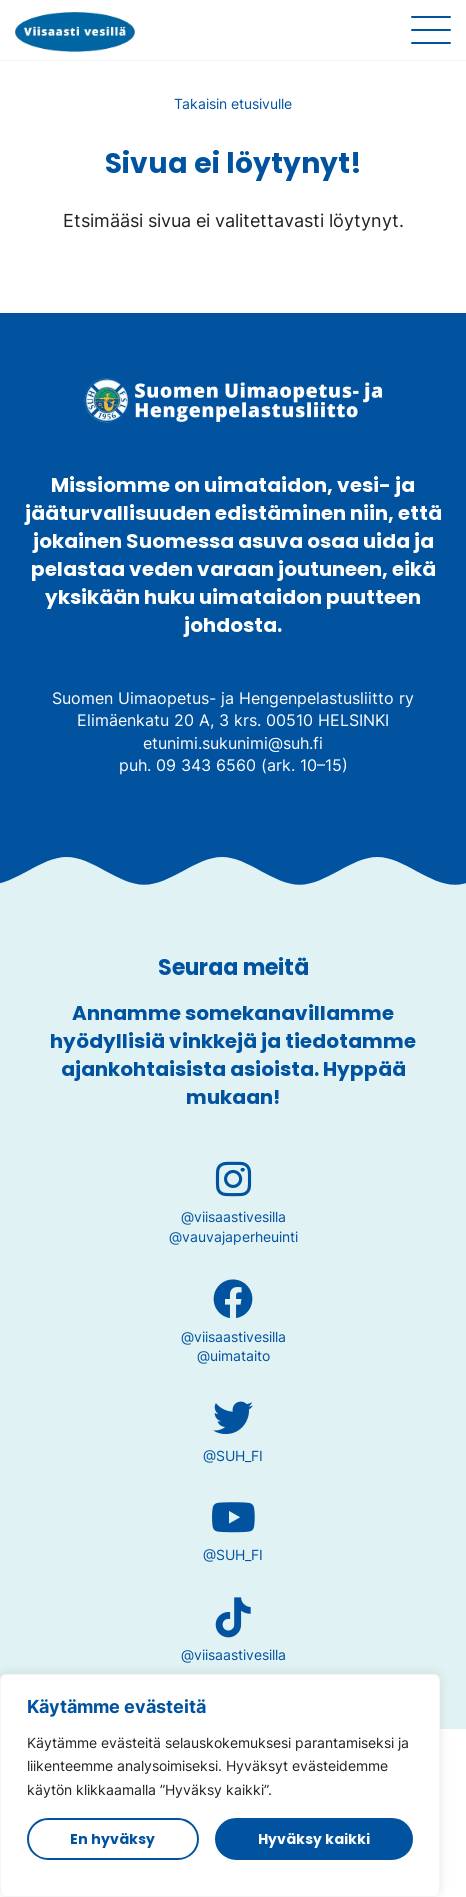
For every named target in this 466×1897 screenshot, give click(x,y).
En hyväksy (112, 1839)
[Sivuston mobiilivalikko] (431, 30)
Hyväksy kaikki (314, 1839)
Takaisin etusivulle (233, 103)
